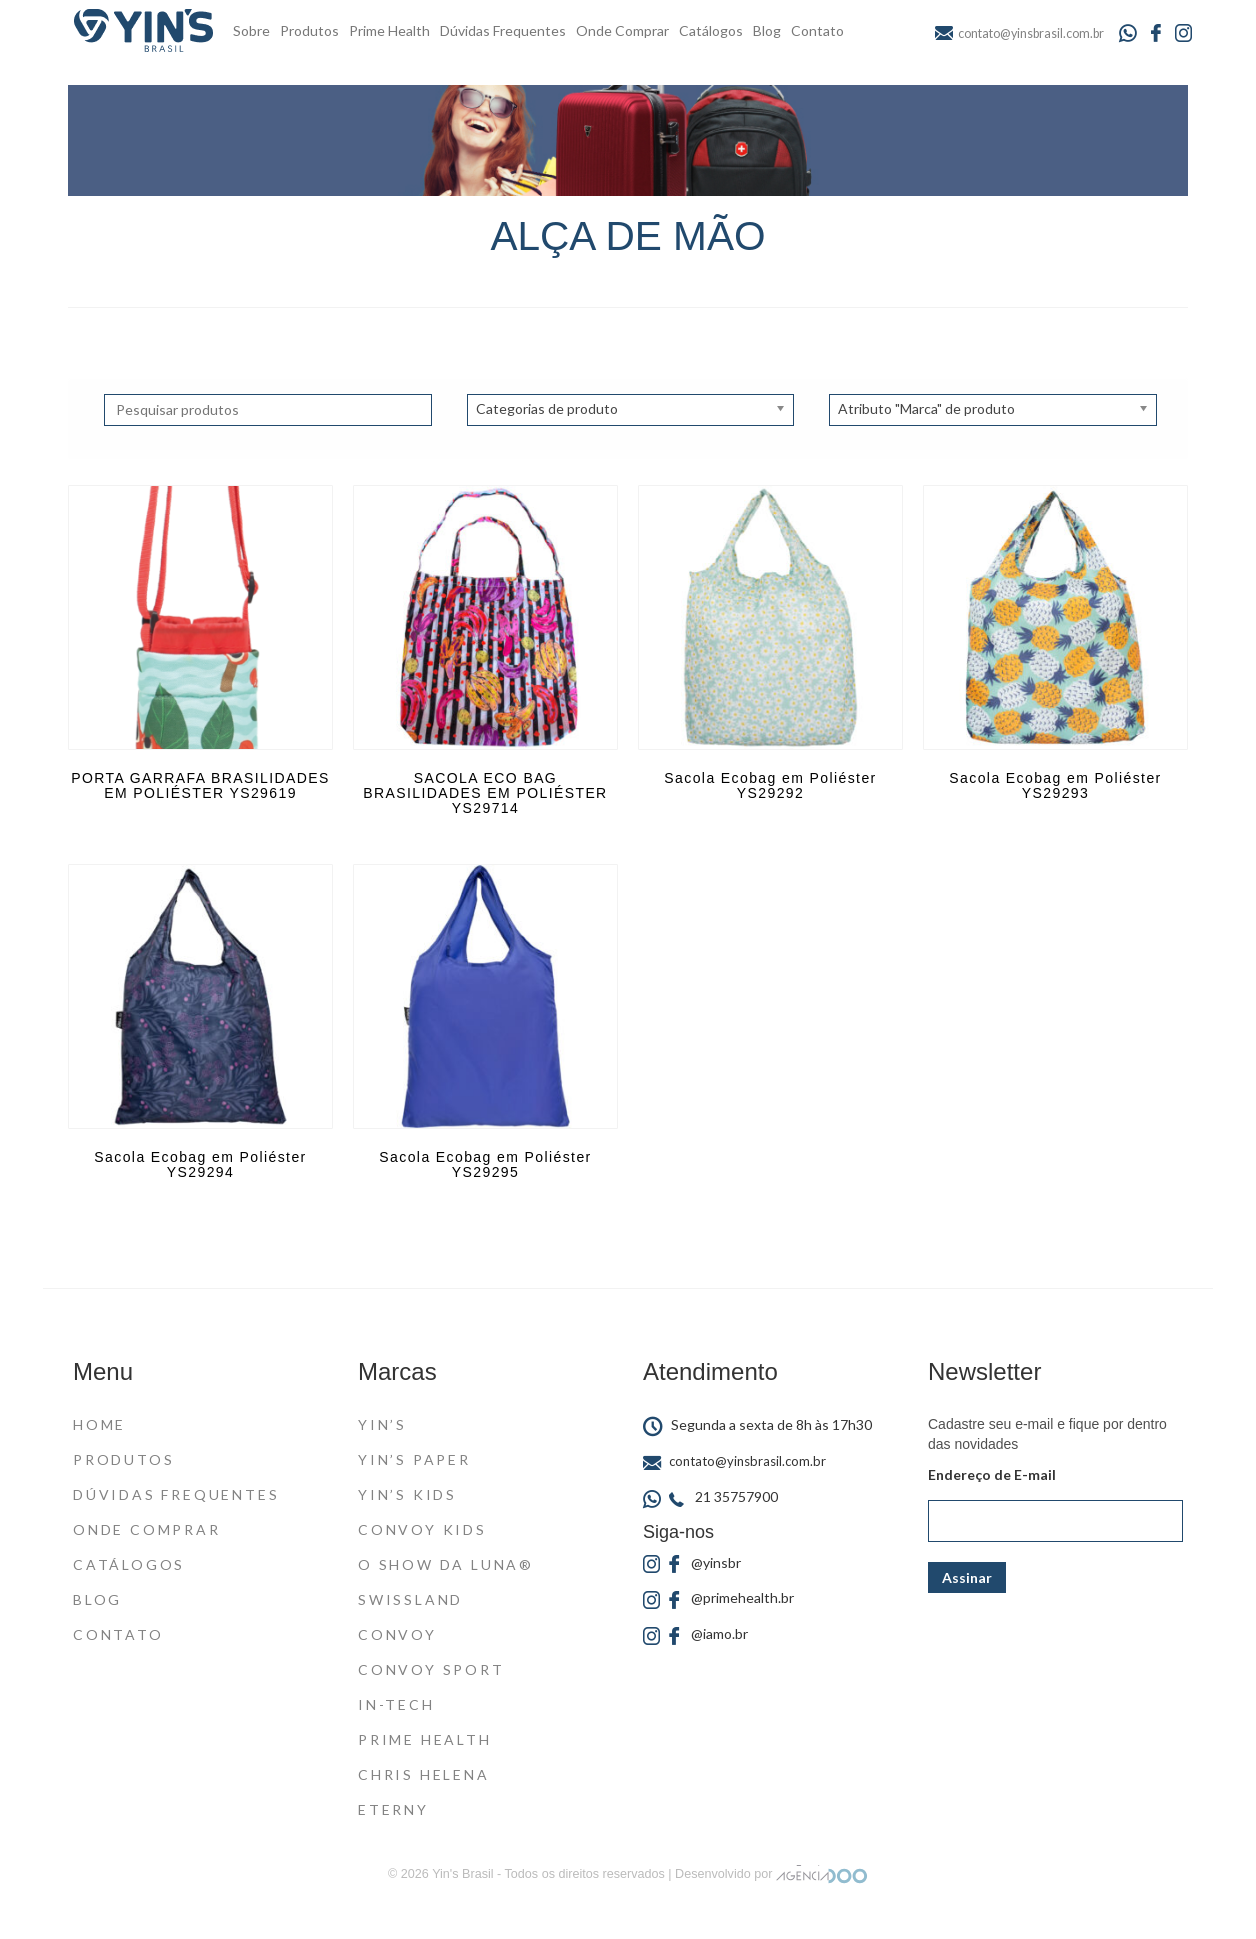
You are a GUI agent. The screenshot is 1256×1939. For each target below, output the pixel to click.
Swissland (410, 1599)
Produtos (309, 30)
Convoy (397, 1634)
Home (99, 1424)
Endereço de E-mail (992, 1474)
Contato (817, 30)
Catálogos (711, 30)
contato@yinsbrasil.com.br (734, 1461)
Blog (767, 30)
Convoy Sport (431, 1669)
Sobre (251, 30)
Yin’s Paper (414, 1459)
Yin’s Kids (407, 1494)
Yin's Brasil (462, 1874)
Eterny (393, 1809)
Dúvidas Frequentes (503, 30)
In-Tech (396, 1704)
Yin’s (382, 1424)
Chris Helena (424, 1774)
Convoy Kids (422, 1529)
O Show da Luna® (446, 1564)
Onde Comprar (622, 30)
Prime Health (389, 30)
